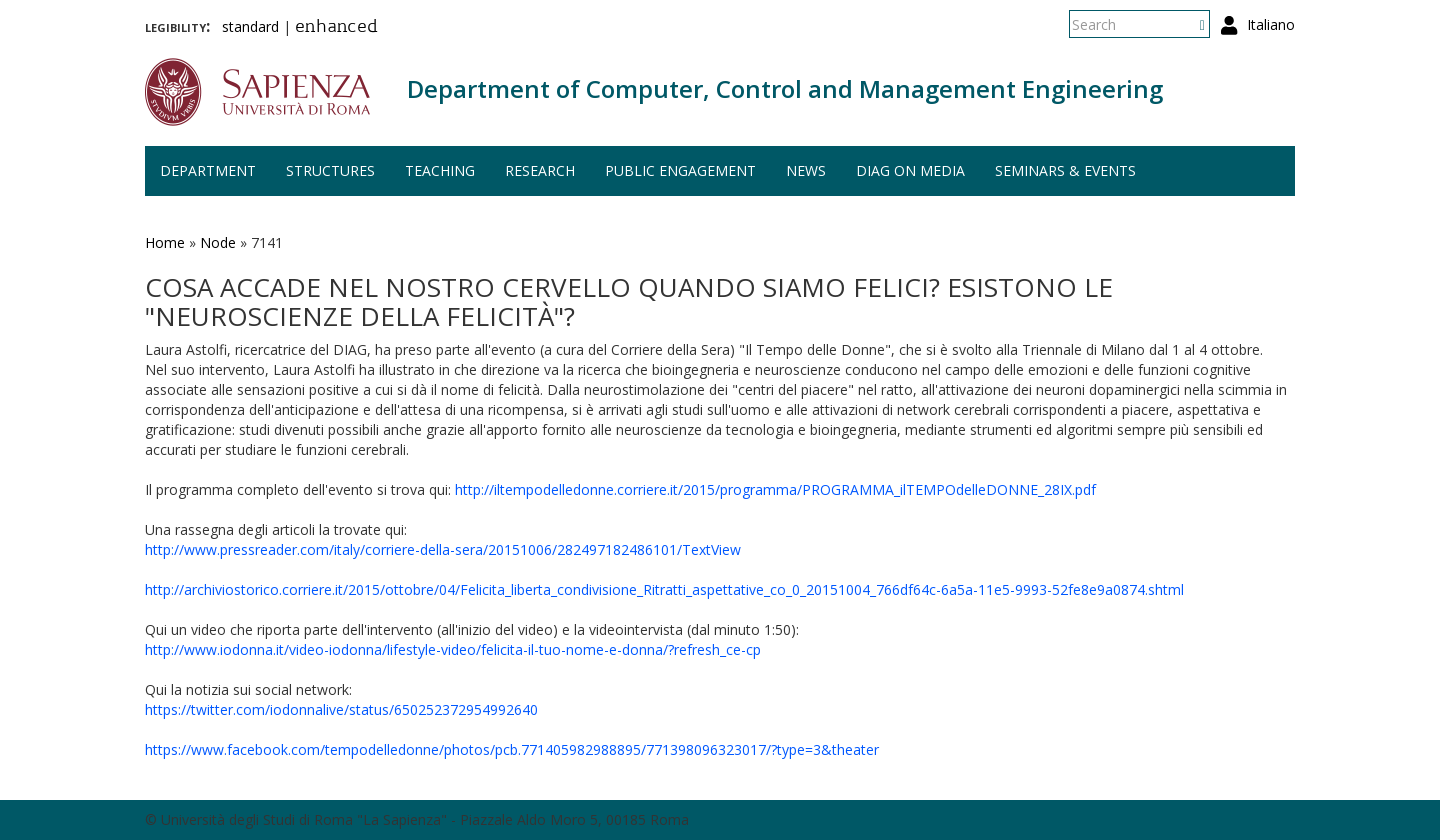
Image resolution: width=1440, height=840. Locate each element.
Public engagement (680, 170)
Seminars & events (1065, 170)
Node (218, 242)
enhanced (336, 28)
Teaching (440, 170)
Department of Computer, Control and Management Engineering (785, 88)
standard (250, 26)
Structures (330, 170)
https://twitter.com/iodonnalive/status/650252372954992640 (341, 709)
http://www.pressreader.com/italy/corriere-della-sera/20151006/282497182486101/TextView (443, 549)
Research (540, 170)
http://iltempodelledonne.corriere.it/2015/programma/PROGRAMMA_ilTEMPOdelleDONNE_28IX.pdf (775, 489)
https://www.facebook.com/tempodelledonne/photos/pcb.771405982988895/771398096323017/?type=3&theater (512, 749)
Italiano (1271, 24)
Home (165, 242)
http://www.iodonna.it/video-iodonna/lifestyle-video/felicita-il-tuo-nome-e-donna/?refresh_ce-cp (453, 649)
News (806, 170)
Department (208, 170)
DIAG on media (910, 170)
